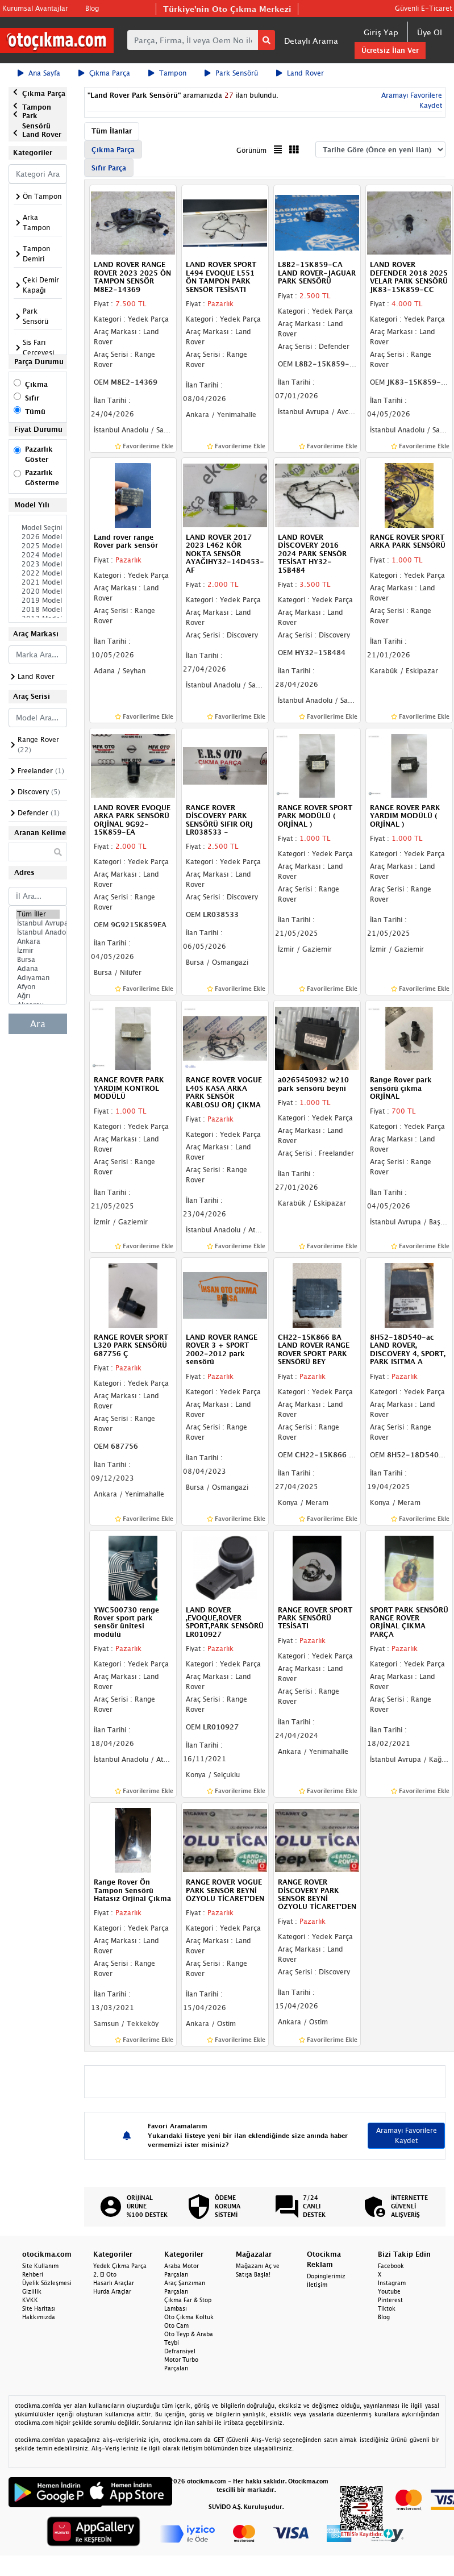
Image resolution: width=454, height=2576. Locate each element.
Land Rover (300, 73)
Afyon (38, 986)
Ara (37, 1024)
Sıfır (32, 398)
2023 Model (37, 564)
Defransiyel (179, 2351)
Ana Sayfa (39, 73)
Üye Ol (429, 32)
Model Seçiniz (37, 527)
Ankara (38, 941)
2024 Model (37, 555)
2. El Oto (104, 2274)
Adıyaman (38, 977)
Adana (38, 968)
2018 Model (37, 609)
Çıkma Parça (104, 73)
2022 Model (37, 573)
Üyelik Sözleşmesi (47, 2282)
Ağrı (38, 996)
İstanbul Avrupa (38, 923)
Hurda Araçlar (112, 2291)
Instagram (392, 2282)
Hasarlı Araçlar (113, 2282)
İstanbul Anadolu (38, 932)
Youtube (389, 2291)
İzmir (38, 950)
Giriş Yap (381, 32)
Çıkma (36, 384)
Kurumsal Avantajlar (35, 8)
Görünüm (251, 150)
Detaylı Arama (311, 40)
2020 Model (37, 591)
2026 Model (37, 536)
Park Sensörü (231, 73)
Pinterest (390, 2299)
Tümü (35, 411)
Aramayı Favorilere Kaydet (406, 2135)
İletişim (317, 2284)
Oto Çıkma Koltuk (189, 2317)
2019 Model (37, 600)
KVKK (30, 2299)
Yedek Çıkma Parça (120, 2265)
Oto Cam (176, 2325)
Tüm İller (38, 914)
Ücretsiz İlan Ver (390, 50)
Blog (92, 8)
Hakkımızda (38, 2317)
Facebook (391, 2265)
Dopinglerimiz (326, 2276)
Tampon (167, 73)
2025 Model (37, 546)
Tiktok (386, 2308)
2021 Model (37, 582)
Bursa (38, 959)
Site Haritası (39, 2308)
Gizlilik (31, 2291)
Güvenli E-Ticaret (423, 8)
